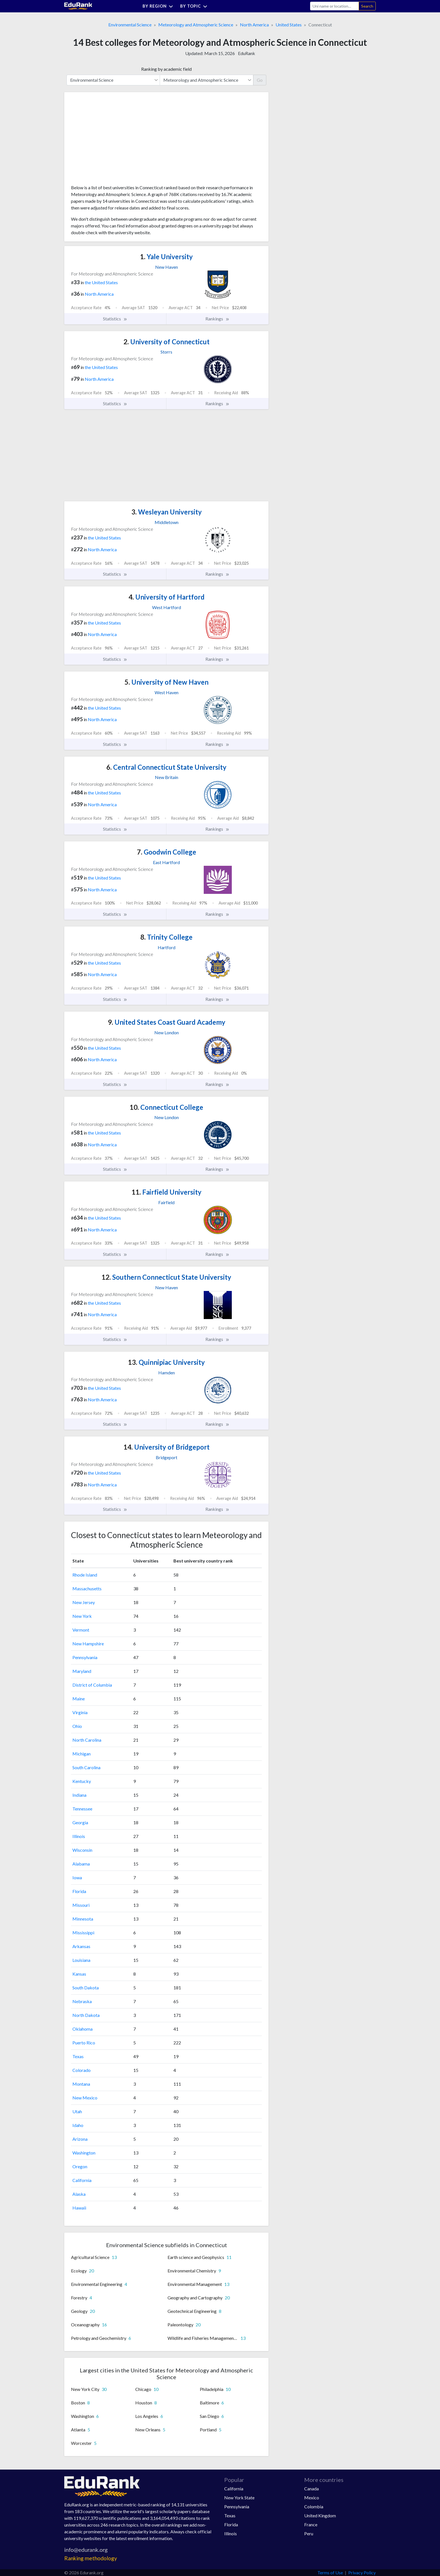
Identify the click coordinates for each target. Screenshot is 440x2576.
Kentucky (81, 1781)
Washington (83, 2152)
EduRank (246, 53)
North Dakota (86, 2015)
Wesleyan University (166, 512)
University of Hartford (167, 597)
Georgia (80, 1822)
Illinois (78, 1836)
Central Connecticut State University (166, 767)
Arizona (80, 2139)
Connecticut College (166, 1107)
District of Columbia (92, 1684)
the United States (101, 282)
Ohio (77, 1726)
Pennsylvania (84, 1657)
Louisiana (81, 1960)
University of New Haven (166, 682)
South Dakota (85, 1987)
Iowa (77, 1877)
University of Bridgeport (166, 1447)
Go (260, 80)
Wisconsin (82, 1850)
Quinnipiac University (166, 1362)
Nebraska (82, 2001)
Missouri (81, 1905)
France (310, 2524)
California (81, 2180)
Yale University (166, 256)
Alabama (81, 1863)
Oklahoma (82, 2028)
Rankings (217, 319)
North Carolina (86, 1740)
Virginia (80, 1712)
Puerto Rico (83, 2042)
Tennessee (82, 1808)
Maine (78, 1698)
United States (289, 24)
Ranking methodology (90, 2558)
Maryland (81, 1671)
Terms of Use (330, 2572)
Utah (77, 2111)
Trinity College (166, 937)
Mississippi (83, 1932)
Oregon (79, 2166)
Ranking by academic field (166, 69)
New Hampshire (88, 1643)
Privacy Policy (362, 2572)
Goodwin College (166, 852)
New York (82, 1616)
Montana (81, 2084)
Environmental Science (130, 24)
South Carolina (86, 1767)
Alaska (79, 2194)
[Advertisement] (113, 140)
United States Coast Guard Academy (166, 1022)
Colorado (81, 2070)
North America (254, 24)
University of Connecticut (166, 342)
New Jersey (83, 1602)
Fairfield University (166, 1192)
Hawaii (79, 2207)
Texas (78, 2056)
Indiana (79, 1795)
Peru (308, 2533)
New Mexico (84, 2097)
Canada (311, 2488)
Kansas (79, 1973)
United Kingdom (320, 2515)
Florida (79, 1891)
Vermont (80, 1629)
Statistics (115, 319)
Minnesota (82, 1918)
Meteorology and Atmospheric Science (195, 24)
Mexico (311, 2497)
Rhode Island (84, 1574)
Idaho (77, 2125)
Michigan (81, 1753)
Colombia (313, 2506)
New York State (239, 2497)
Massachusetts (87, 1588)
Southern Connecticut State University (166, 1277)
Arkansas (81, 1946)
